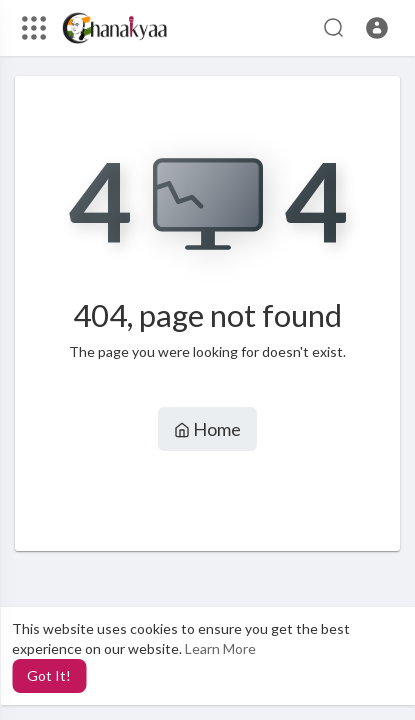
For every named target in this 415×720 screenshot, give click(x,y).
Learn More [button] (220, 648)
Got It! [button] (49, 675)
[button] (377, 28)
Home (207, 429)
